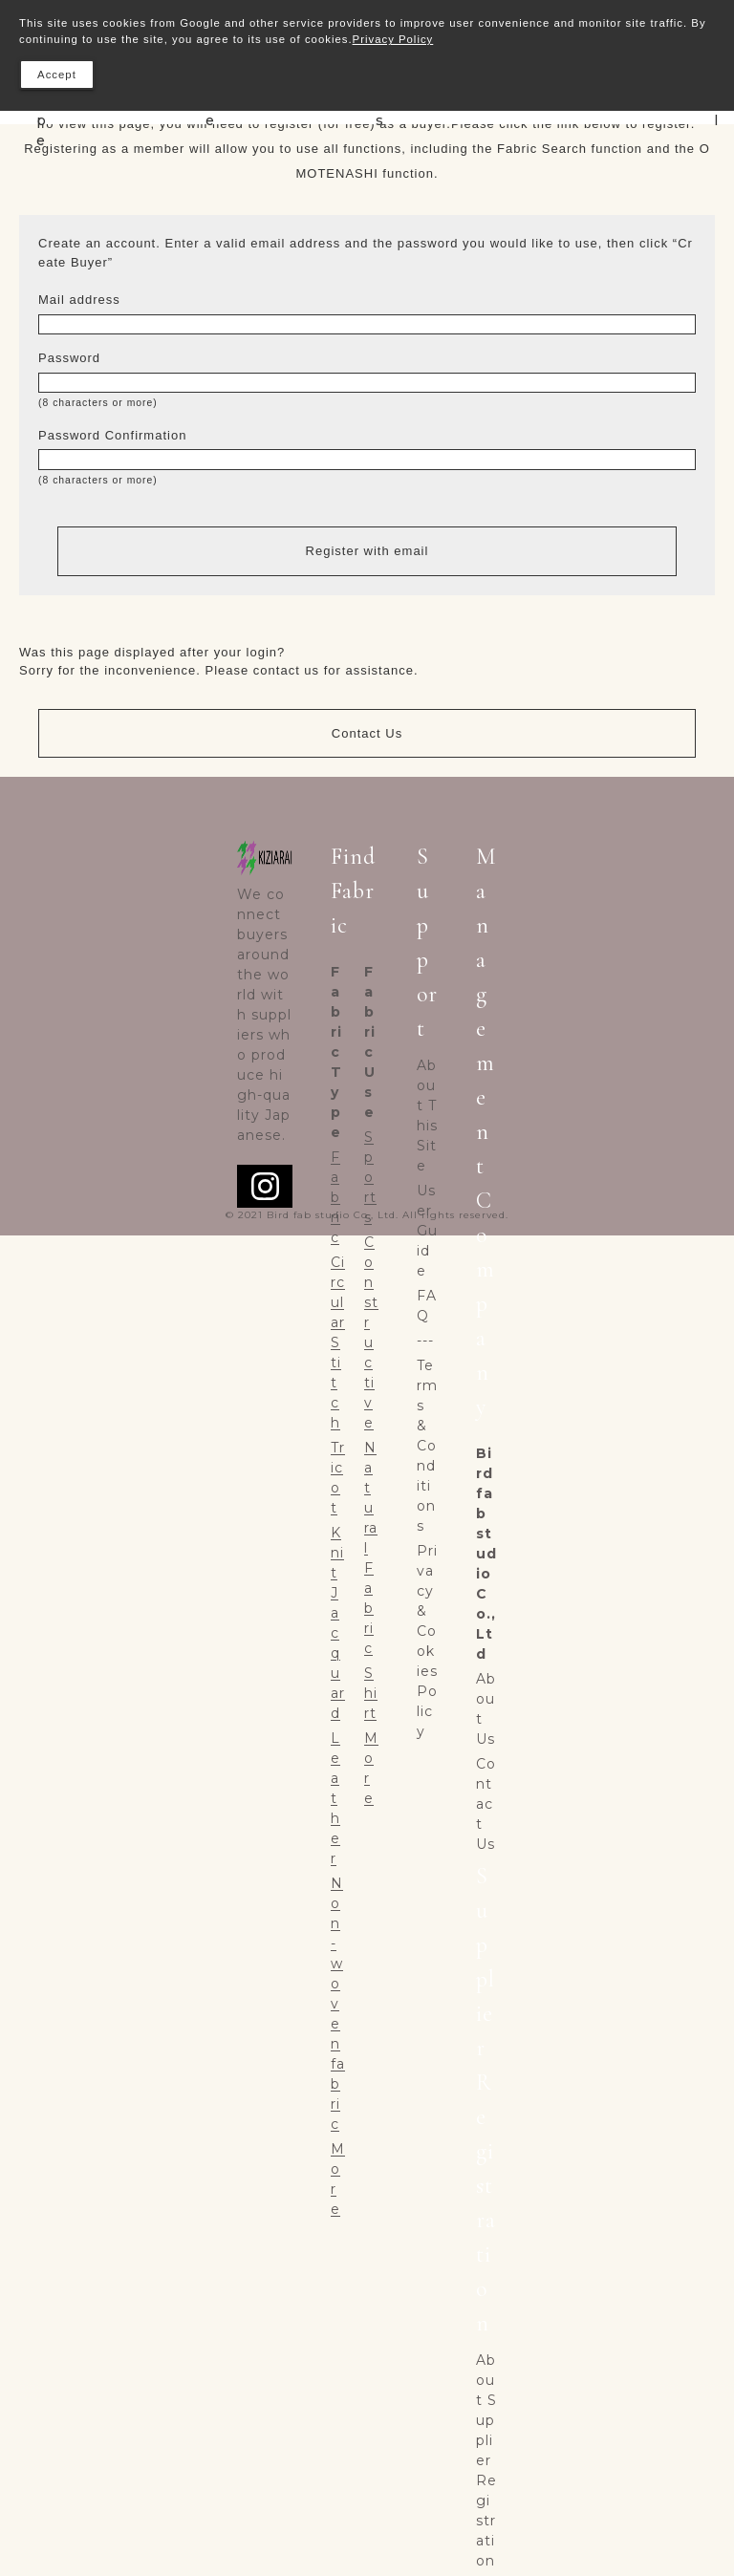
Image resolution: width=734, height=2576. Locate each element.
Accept (56, 74)
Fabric (335, 1197)
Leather (335, 1798)
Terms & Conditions (427, 1446)
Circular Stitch (338, 1342)
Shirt (371, 1693)
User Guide (427, 1230)
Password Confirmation (112, 435)
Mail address (79, 299)
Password (69, 358)
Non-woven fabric (338, 2004)
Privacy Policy (393, 39)
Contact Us (367, 733)
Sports (370, 1177)
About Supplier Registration (486, 2460)
